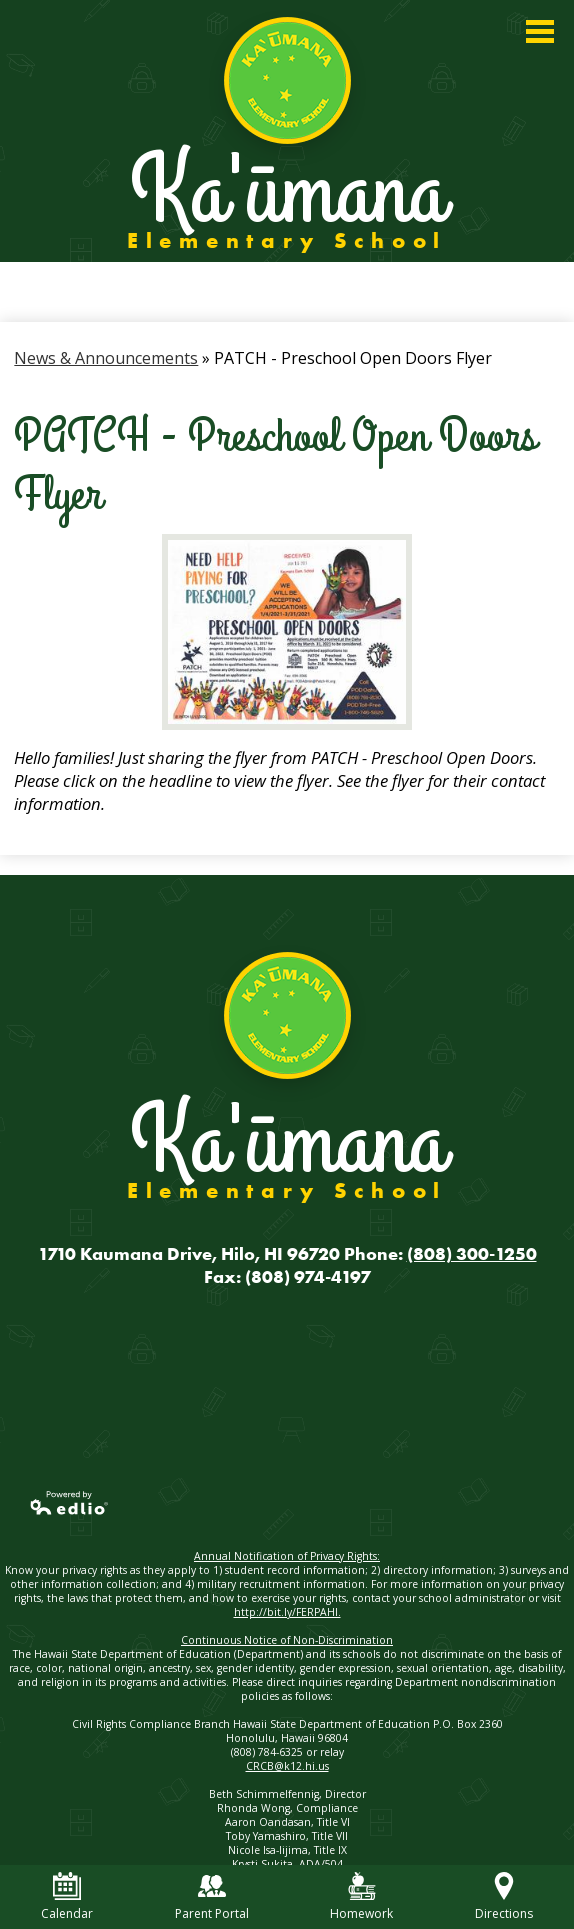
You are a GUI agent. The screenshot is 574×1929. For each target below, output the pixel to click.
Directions (504, 1897)
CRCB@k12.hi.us (287, 1766)
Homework (361, 1897)
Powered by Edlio (70, 1503)
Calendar (67, 1897)
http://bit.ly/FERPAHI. (287, 1612)
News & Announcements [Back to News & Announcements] (106, 358)
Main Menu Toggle (540, 31)
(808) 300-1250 (472, 1253)
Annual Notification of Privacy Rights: (287, 1556)
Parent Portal (212, 1897)
